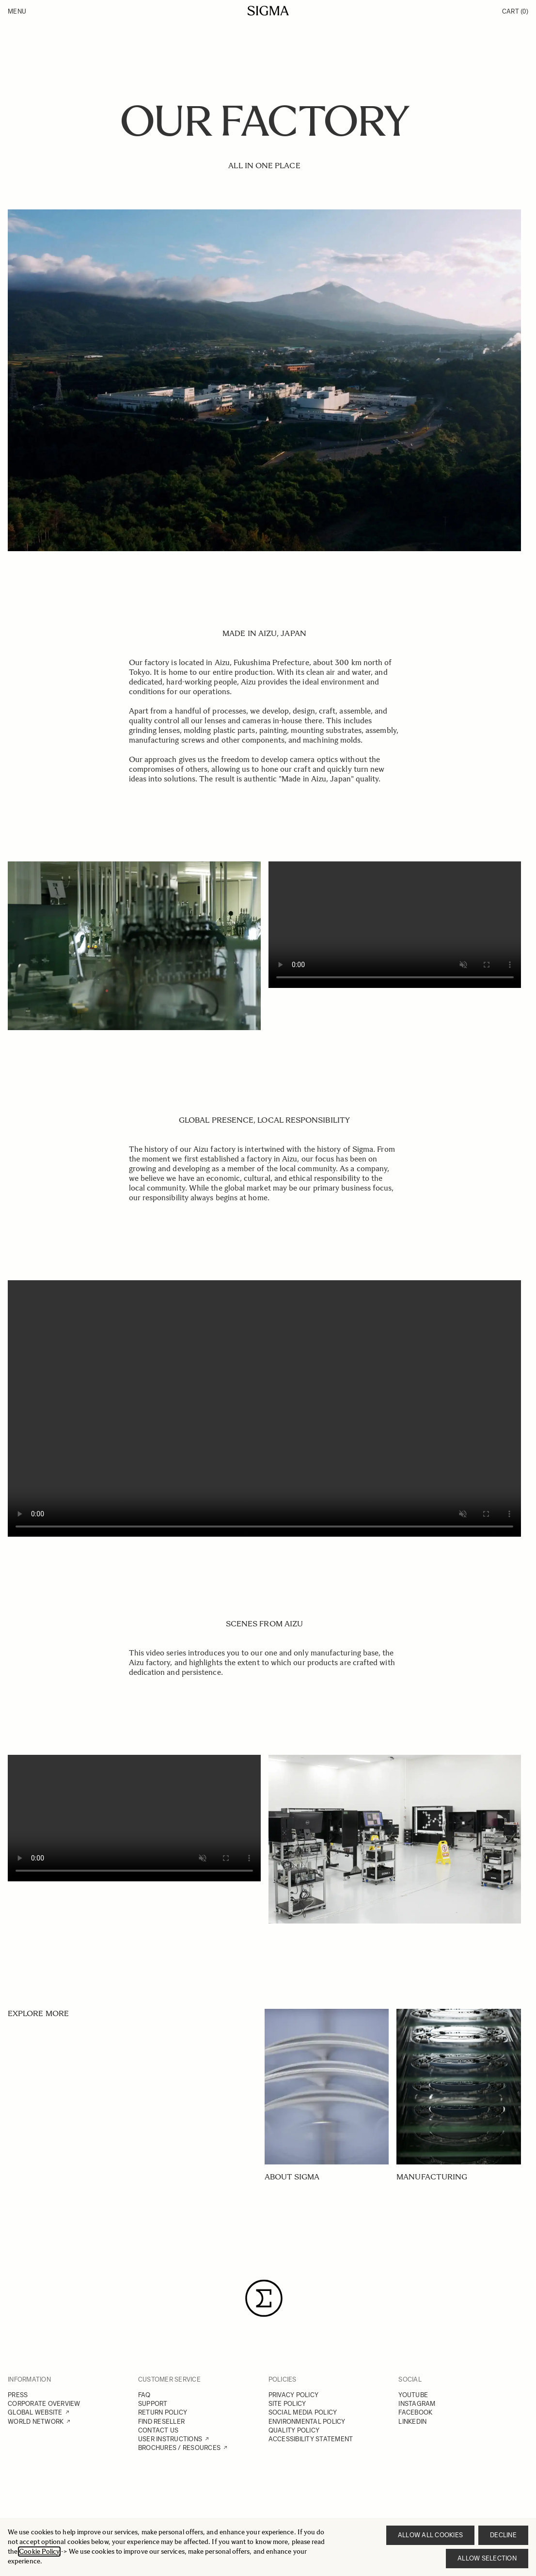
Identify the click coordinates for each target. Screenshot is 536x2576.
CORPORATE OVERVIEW (44, 2403)
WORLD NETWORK (35, 2421)
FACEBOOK (415, 2412)
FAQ (144, 2395)
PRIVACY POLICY (293, 2395)
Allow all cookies (430, 2535)
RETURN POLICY (162, 2412)
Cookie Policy (39, 2551)
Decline (503, 2535)
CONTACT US (158, 2430)
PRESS (18, 2395)
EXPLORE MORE (38, 2013)
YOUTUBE (413, 2395)
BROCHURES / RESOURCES (179, 2447)
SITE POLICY (287, 2403)
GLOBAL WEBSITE (35, 2412)
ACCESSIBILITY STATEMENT (310, 2439)
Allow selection (487, 2558)
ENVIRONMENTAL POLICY (307, 2421)
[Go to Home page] (268, 11)
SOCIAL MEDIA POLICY (302, 2412)
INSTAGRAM (416, 2403)
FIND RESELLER (161, 2421)
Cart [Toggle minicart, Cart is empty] (515, 11)
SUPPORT (153, 2403)
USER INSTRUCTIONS (170, 2439)
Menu (17, 11)
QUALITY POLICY (294, 2430)
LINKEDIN (412, 2421)
